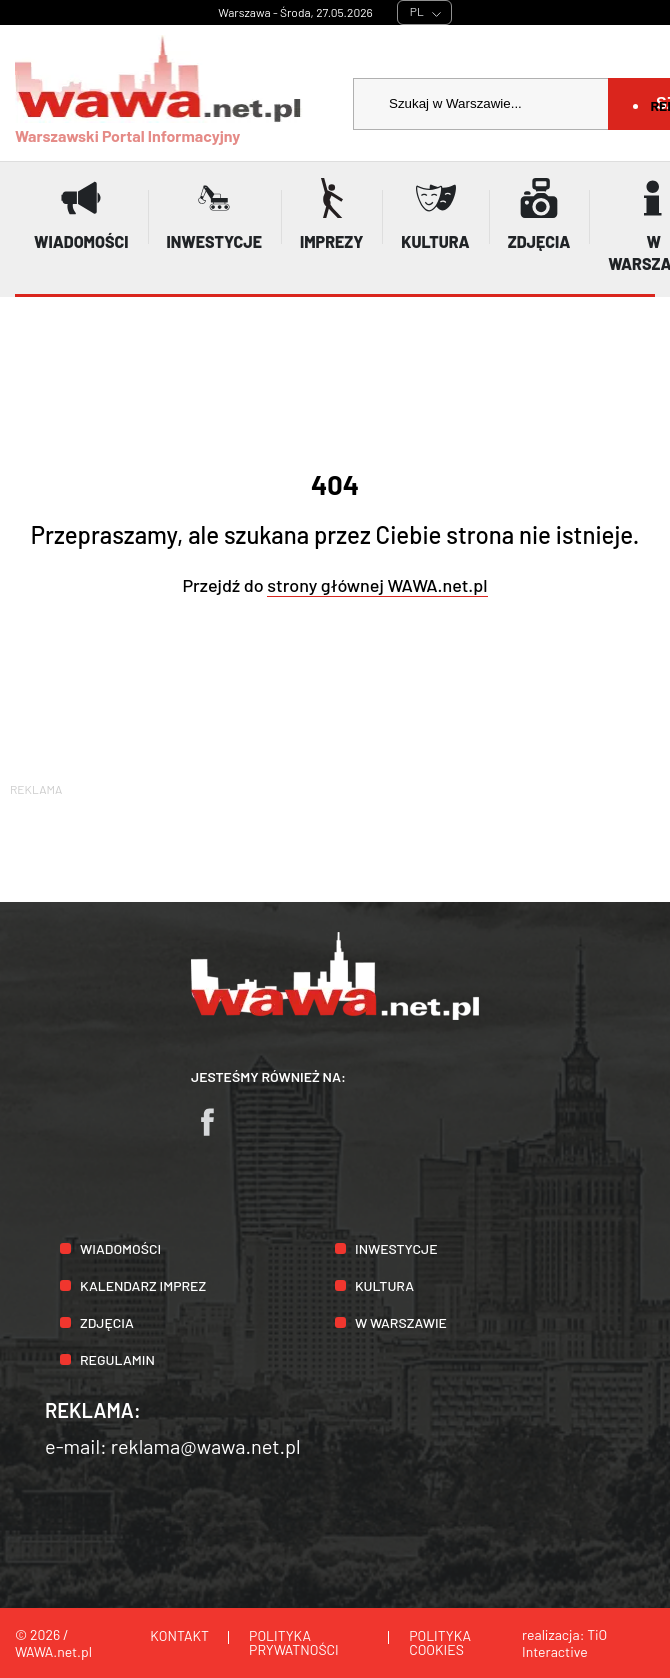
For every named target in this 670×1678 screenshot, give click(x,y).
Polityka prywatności (294, 1642)
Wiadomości (120, 1248)
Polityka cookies (440, 1642)
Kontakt (179, 1635)
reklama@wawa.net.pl (206, 1446)
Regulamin (117, 1359)
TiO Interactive (564, 1643)
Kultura (384, 1285)
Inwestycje (396, 1248)
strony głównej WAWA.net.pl (377, 585)
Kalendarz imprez (143, 1285)
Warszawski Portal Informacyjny (159, 90)
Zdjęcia (107, 1322)
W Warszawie (401, 1322)
